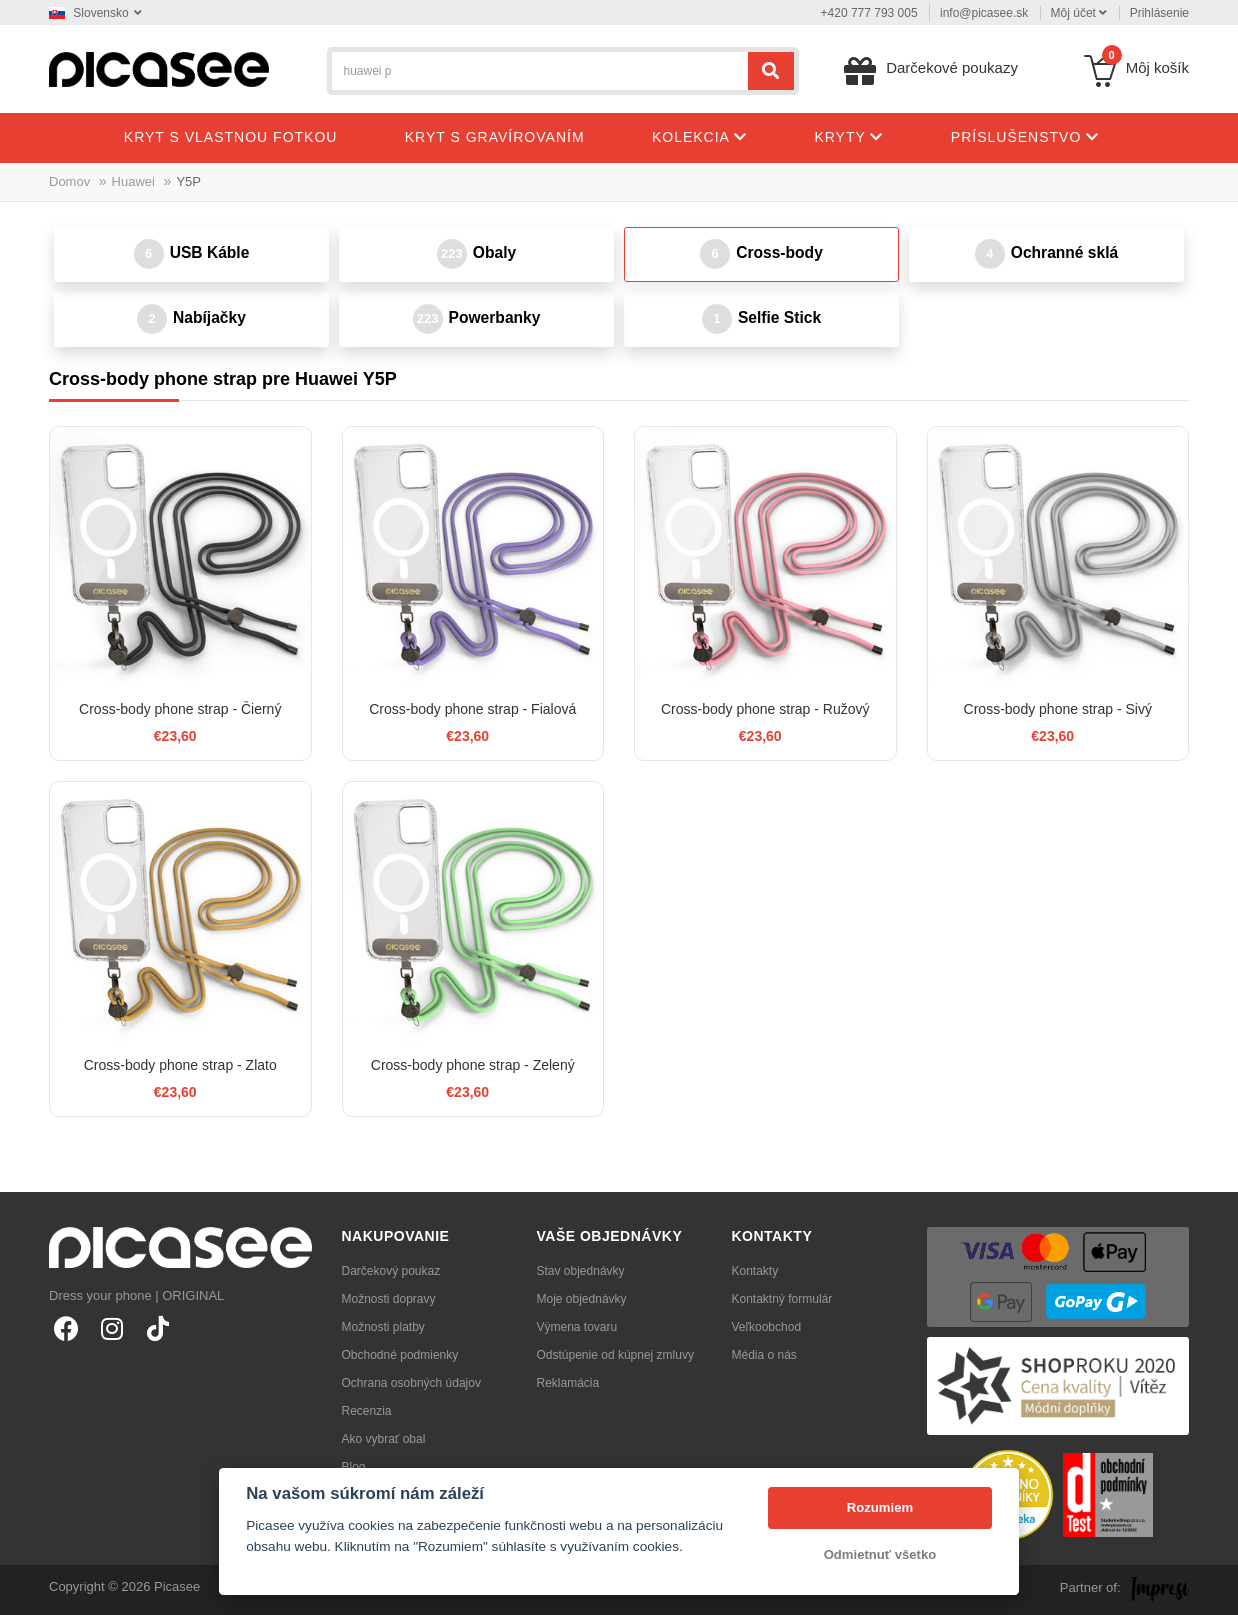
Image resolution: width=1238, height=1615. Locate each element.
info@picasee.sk (984, 13)
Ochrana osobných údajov (411, 1383)
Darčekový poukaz (391, 1271)
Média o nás (764, 1355)
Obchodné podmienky (400, 1355)
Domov (69, 181)
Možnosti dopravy (389, 1299)
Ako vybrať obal (384, 1439)
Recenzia (367, 1411)
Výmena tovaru (577, 1327)
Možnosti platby (383, 1327)
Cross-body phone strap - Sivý (1058, 709)
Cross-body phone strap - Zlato (180, 1065)
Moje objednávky (582, 1299)
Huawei (133, 181)
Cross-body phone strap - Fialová (472, 709)
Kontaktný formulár (782, 1299)
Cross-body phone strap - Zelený (473, 1065)
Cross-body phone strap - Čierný (180, 709)
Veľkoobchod (767, 1327)
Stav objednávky (581, 1271)
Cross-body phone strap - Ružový (765, 709)
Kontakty (755, 1271)
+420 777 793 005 (869, 13)
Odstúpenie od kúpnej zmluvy (615, 1355)
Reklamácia (568, 1383)
